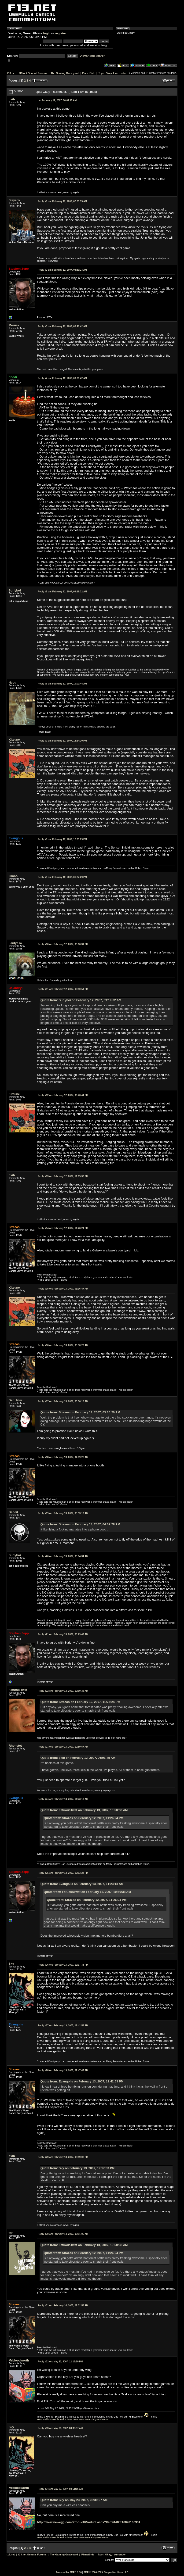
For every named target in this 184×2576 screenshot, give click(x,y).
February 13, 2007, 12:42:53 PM (63, 2025)
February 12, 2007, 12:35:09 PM (62, 839)
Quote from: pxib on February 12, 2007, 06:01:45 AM (77, 1757)
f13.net (11, 73)
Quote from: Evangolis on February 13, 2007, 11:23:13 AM (82, 1884)
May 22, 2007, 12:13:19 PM (60, 2361)
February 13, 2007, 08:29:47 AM (63, 1634)
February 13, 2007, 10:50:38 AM (63, 1691)
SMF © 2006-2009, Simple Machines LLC (106, 2572)
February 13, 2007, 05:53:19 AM (63, 1513)
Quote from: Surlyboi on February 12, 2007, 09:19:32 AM (80, 1000)
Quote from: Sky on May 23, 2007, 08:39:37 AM (73, 2500)
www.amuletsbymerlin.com (94, 2419)
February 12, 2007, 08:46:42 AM (62, 326)
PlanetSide (88, 73)
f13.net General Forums (33, 73)
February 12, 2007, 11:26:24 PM (63, 1228)
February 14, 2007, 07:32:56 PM (63, 2305)
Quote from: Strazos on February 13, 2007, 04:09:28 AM (80, 1524)
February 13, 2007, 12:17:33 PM (63, 1964)
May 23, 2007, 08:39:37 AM (60, 2428)
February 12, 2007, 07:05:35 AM (62, 201)
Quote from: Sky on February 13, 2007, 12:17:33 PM (77, 2168)
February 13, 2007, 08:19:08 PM (63, 2157)
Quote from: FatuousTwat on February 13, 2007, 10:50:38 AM (84, 1810)
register (60, 33)
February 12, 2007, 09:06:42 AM (62, 378)
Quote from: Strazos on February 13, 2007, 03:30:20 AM (80, 1412)
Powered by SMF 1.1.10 (69, 2572)
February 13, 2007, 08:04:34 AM (63, 1556)
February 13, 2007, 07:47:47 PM (63, 2070)
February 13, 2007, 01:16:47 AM (63, 1288)
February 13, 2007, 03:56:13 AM (63, 1401)
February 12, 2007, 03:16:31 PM (63, 944)
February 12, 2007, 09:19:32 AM (62, 591)
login (47, 33)
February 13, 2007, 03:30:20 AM (63, 1345)
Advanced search (93, 55)
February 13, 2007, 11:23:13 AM (63, 1799)
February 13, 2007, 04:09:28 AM (63, 1457)
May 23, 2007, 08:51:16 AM (60, 2489)
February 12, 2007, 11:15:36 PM (63, 1176)
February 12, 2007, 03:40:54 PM (63, 989)
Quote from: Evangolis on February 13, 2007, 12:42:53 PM (82, 2081)
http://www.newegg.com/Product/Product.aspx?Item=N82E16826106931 (88, 2522)
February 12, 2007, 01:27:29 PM (62, 877)
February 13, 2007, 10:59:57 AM (63, 1746)
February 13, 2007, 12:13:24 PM (63, 1873)
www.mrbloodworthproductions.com (57, 2419)
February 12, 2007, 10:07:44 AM (62, 683)
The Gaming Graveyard (64, 73)
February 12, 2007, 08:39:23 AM (62, 270)
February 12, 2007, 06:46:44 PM (63, 1095)
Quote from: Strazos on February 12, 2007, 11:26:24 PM (80, 1702)
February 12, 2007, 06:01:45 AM (57, 100)
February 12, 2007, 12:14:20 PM (62, 740)
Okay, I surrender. (116, 73)
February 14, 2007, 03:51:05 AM (63, 2234)
